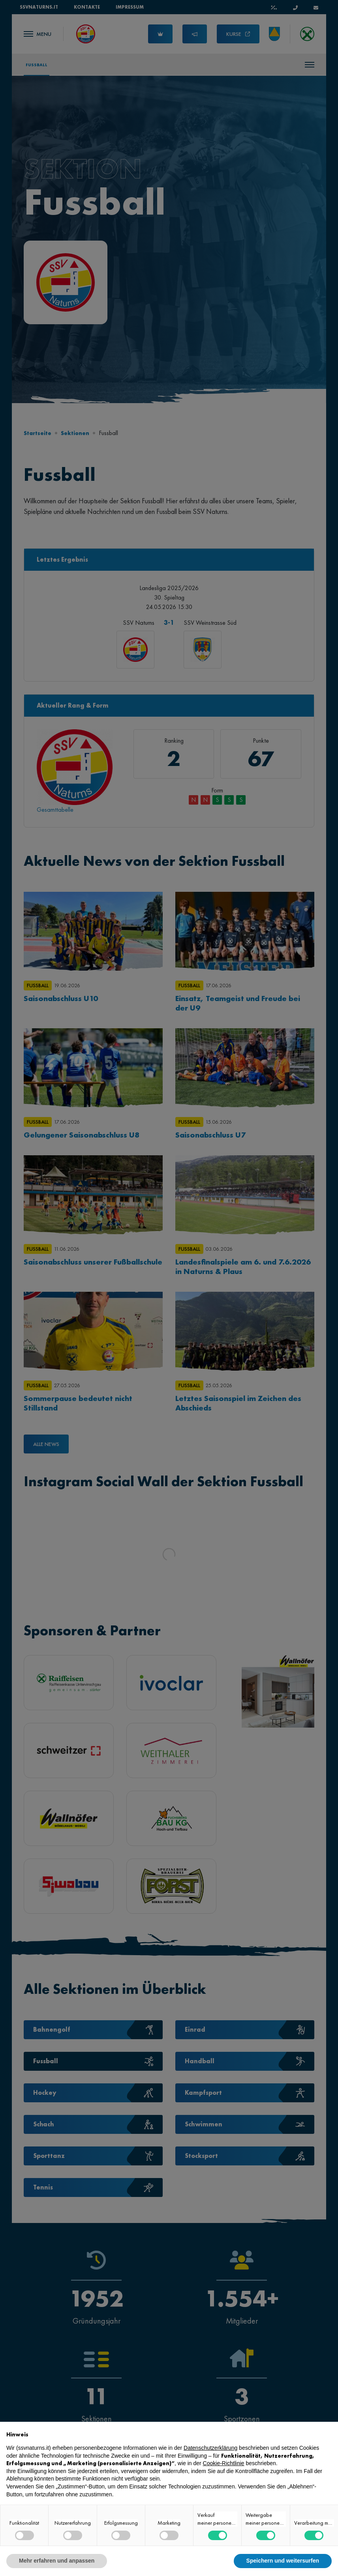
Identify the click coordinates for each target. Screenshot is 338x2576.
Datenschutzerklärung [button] (210, 2448)
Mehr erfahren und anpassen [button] (56, 2560)
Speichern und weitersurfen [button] (282, 2560)
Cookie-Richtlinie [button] (223, 2463)
